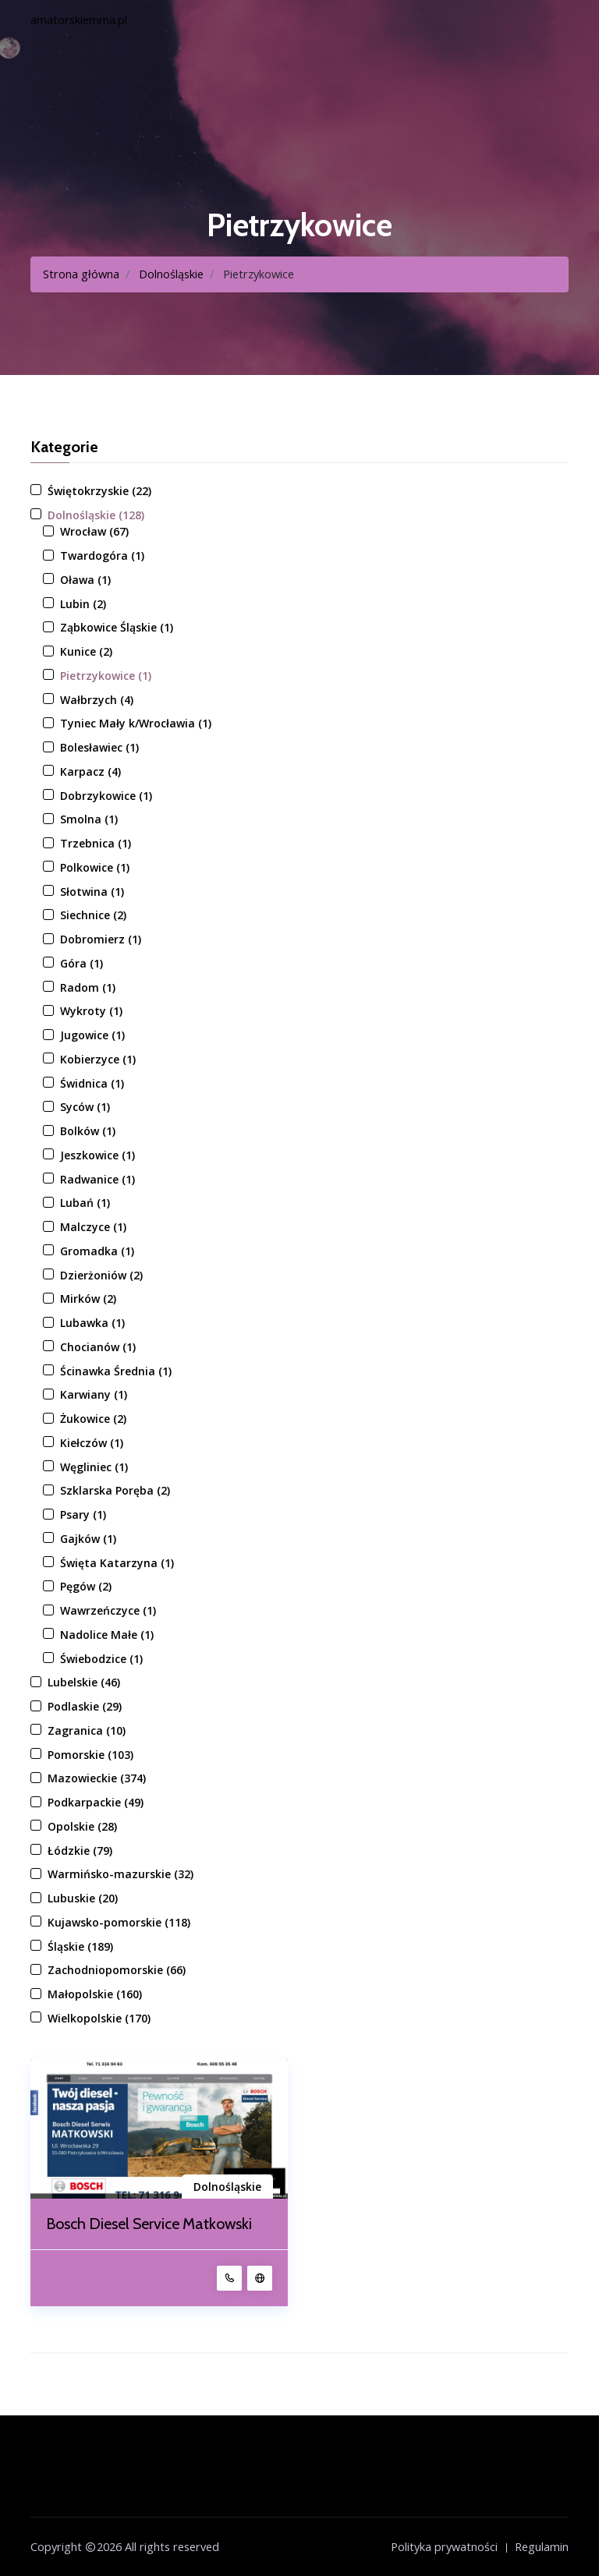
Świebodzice (101, 1658)
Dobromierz (100, 939)
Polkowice (94, 867)
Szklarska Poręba (115, 1490)
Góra (81, 963)
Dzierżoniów (101, 1275)
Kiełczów (91, 1442)
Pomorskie (90, 1754)
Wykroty (91, 1010)
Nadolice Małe (107, 1634)
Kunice (86, 651)
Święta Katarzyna (117, 1562)
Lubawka (92, 1322)
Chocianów (98, 1346)
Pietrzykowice (105, 675)
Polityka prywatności (444, 2546)
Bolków (87, 1130)
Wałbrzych (96, 699)
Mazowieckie (97, 1778)
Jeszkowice (97, 1155)
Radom (87, 987)
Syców (85, 1106)
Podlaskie (85, 1706)
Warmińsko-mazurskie (120, 1874)
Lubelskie (84, 1682)
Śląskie (80, 1946)
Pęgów (86, 1586)
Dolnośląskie (171, 274)
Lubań (85, 1202)
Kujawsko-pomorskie (119, 1922)
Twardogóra (102, 555)
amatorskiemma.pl (78, 19)
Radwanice (97, 1179)
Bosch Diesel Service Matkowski (150, 2223)
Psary (83, 1514)
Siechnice (93, 915)
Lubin (83, 603)
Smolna (89, 819)
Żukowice (93, 1418)
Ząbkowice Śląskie (116, 627)
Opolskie (82, 1826)
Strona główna (81, 274)
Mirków (88, 1298)
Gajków (88, 1538)
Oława (85, 579)
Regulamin (542, 2546)
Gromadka (97, 1251)
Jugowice (92, 1035)
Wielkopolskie (99, 2018)
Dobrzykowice (106, 795)
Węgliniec (94, 1467)
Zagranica (87, 1730)
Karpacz (90, 771)
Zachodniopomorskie (117, 1969)
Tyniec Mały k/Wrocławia (135, 723)
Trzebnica (95, 843)
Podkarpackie (96, 1802)
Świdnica (92, 1083)
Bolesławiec (99, 747)
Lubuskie (83, 1898)
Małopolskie (95, 1994)
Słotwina (92, 891)
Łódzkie (80, 1850)
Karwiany (93, 1394)
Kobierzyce (98, 1059)
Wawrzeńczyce (108, 1610)
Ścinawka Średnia (116, 1371)
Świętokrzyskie (99, 490)
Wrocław (94, 531)
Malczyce (93, 1226)
